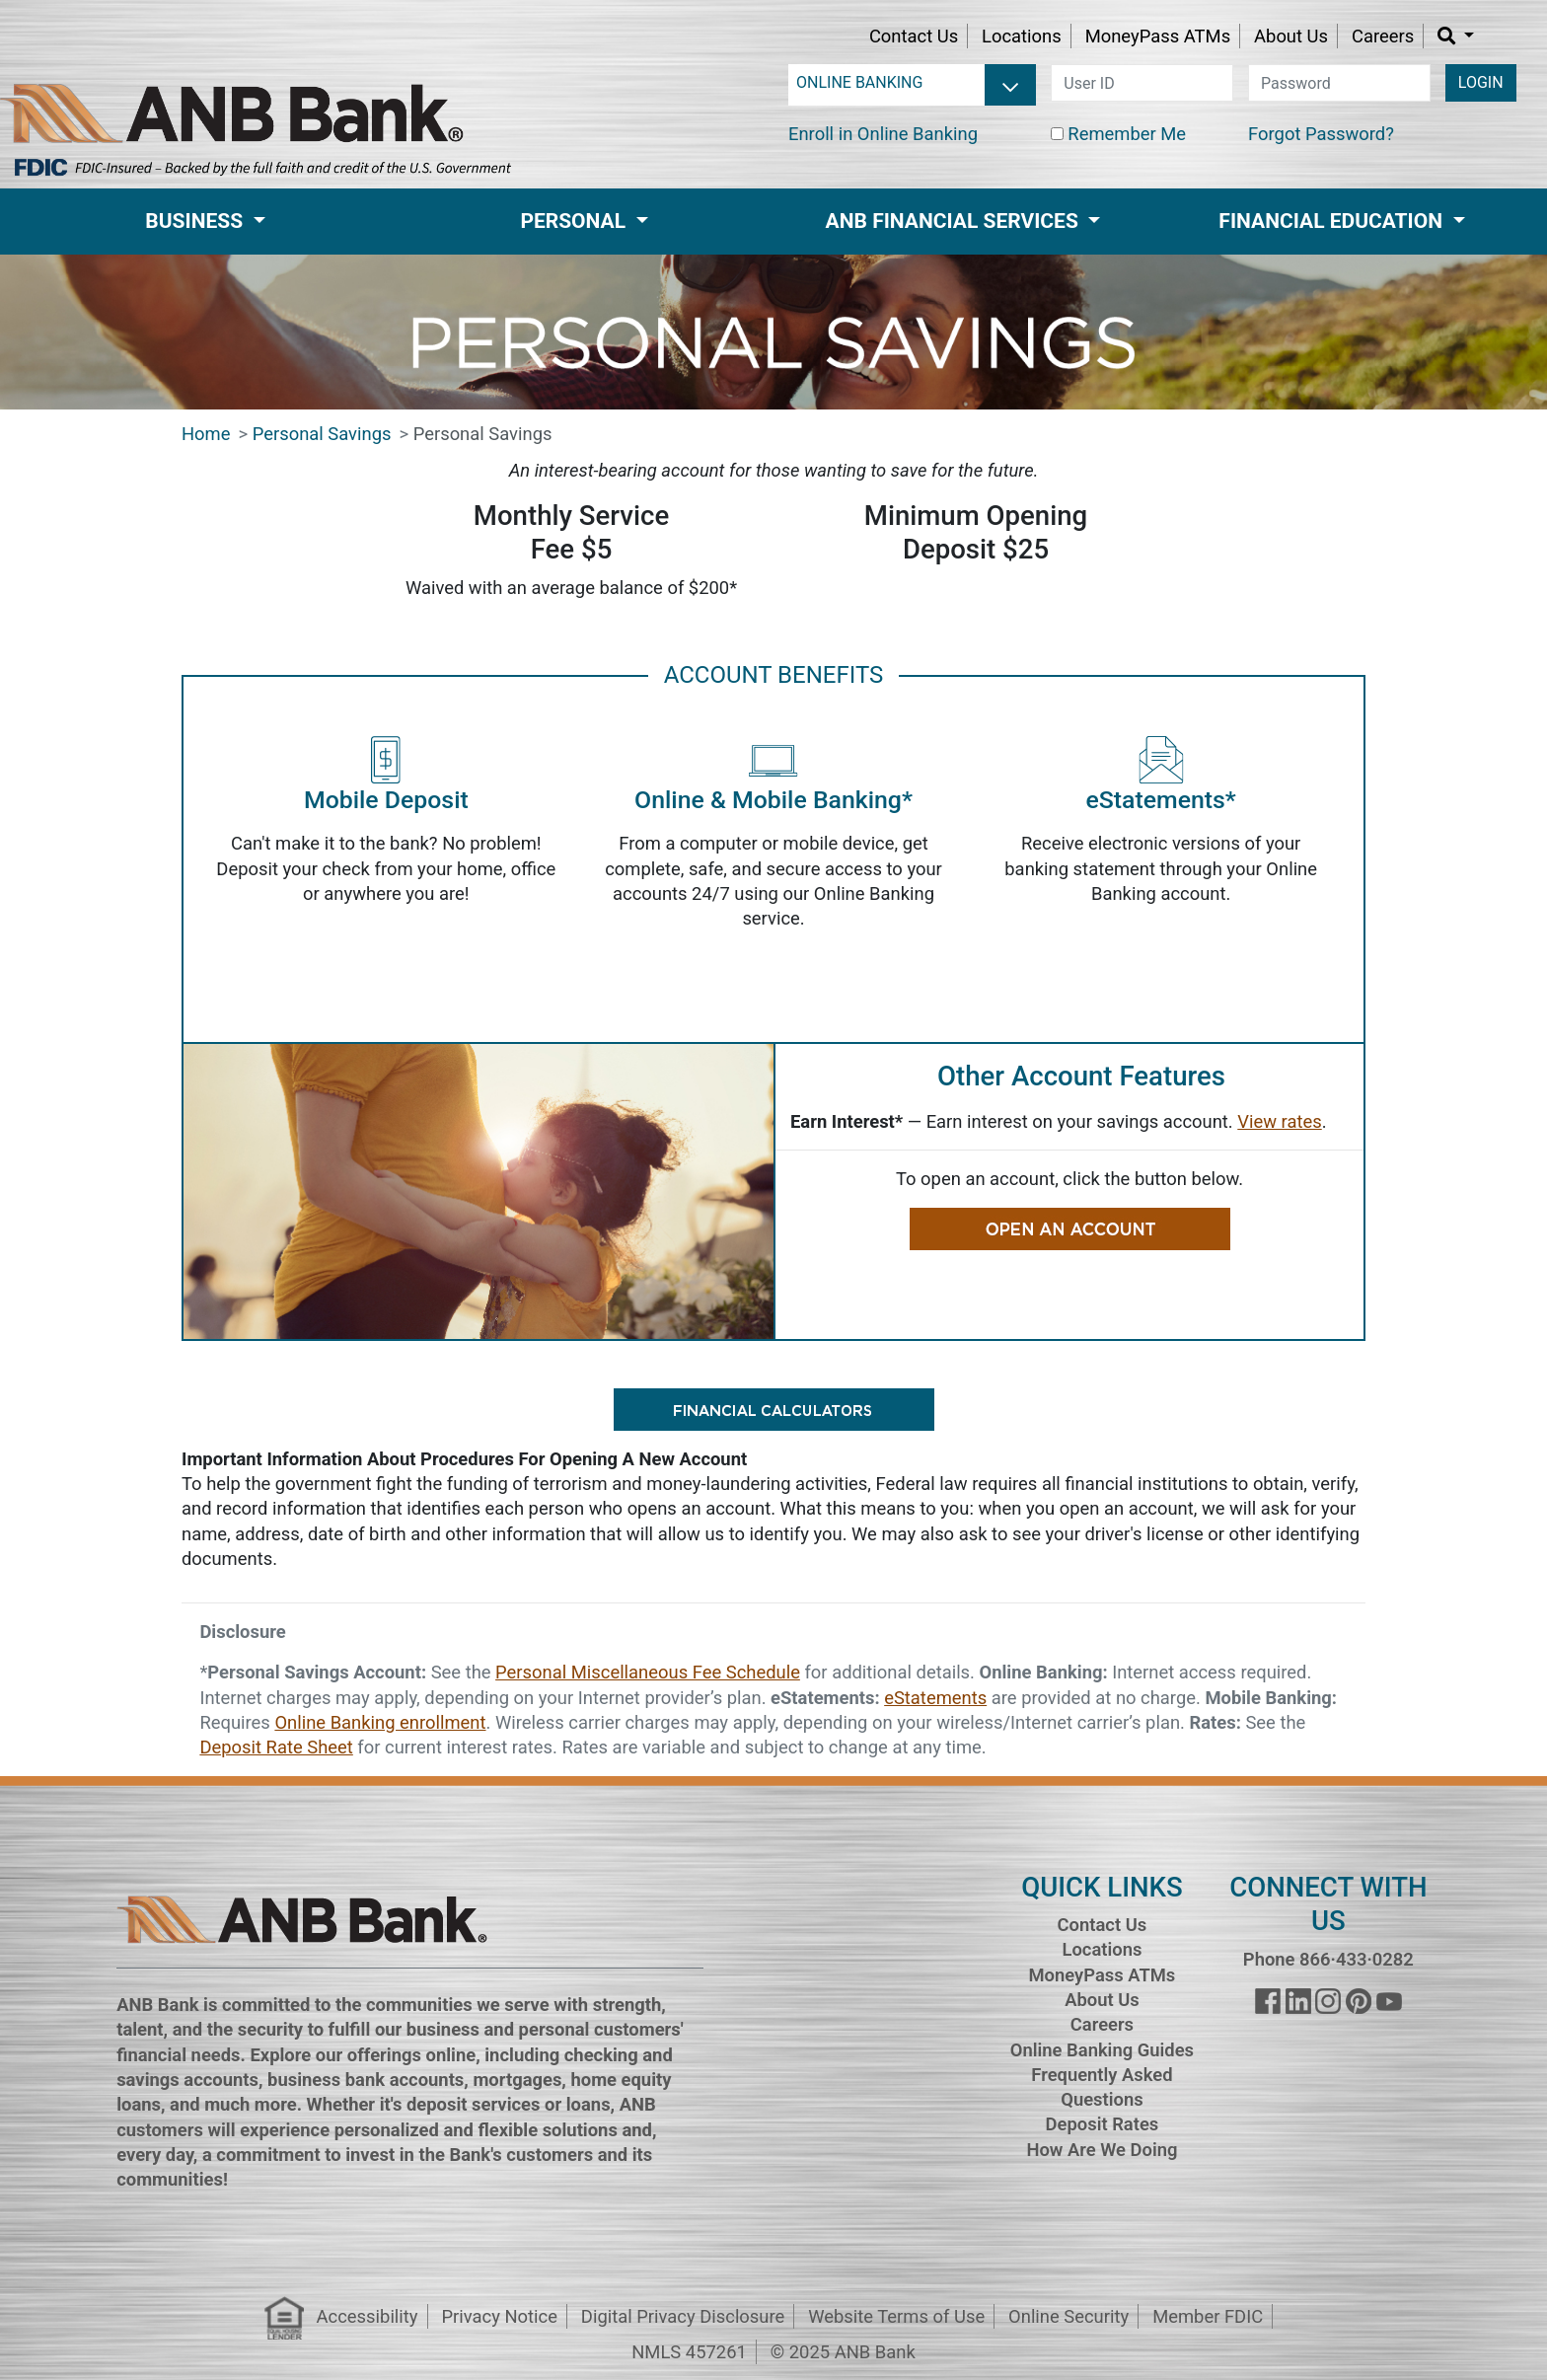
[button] (1455, 36)
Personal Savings (322, 433)
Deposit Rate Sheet (275, 1747)
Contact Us (913, 36)
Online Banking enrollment (379, 1722)
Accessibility (367, 2316)
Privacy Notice (498, 2316)
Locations (1022, 36)
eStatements (935, 1697)
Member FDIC (1207, 2316)
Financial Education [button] (1332, 221)
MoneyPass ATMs (1157, 36)
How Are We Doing (1101, 2149)
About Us (1291, 36)
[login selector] (912, 83)
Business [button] (196, 221)
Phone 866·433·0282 (1328, 1959)
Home (206, 433)
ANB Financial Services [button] (954, 221)
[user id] (1142, 83)
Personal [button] (575, 221)
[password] (1339, 83)
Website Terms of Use (896, 2316)
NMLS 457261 (689, 2352)
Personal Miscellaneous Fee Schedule (647, 1672)
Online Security (1068, 2316)
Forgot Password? (1321, 133)
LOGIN (1481, 82)
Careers (1383, 36)
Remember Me (1127, 133)
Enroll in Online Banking (883, 133)
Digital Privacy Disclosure (682, 2316)
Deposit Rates (1102, 2124)
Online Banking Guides (1102, 2050)
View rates (1279, 1121)
